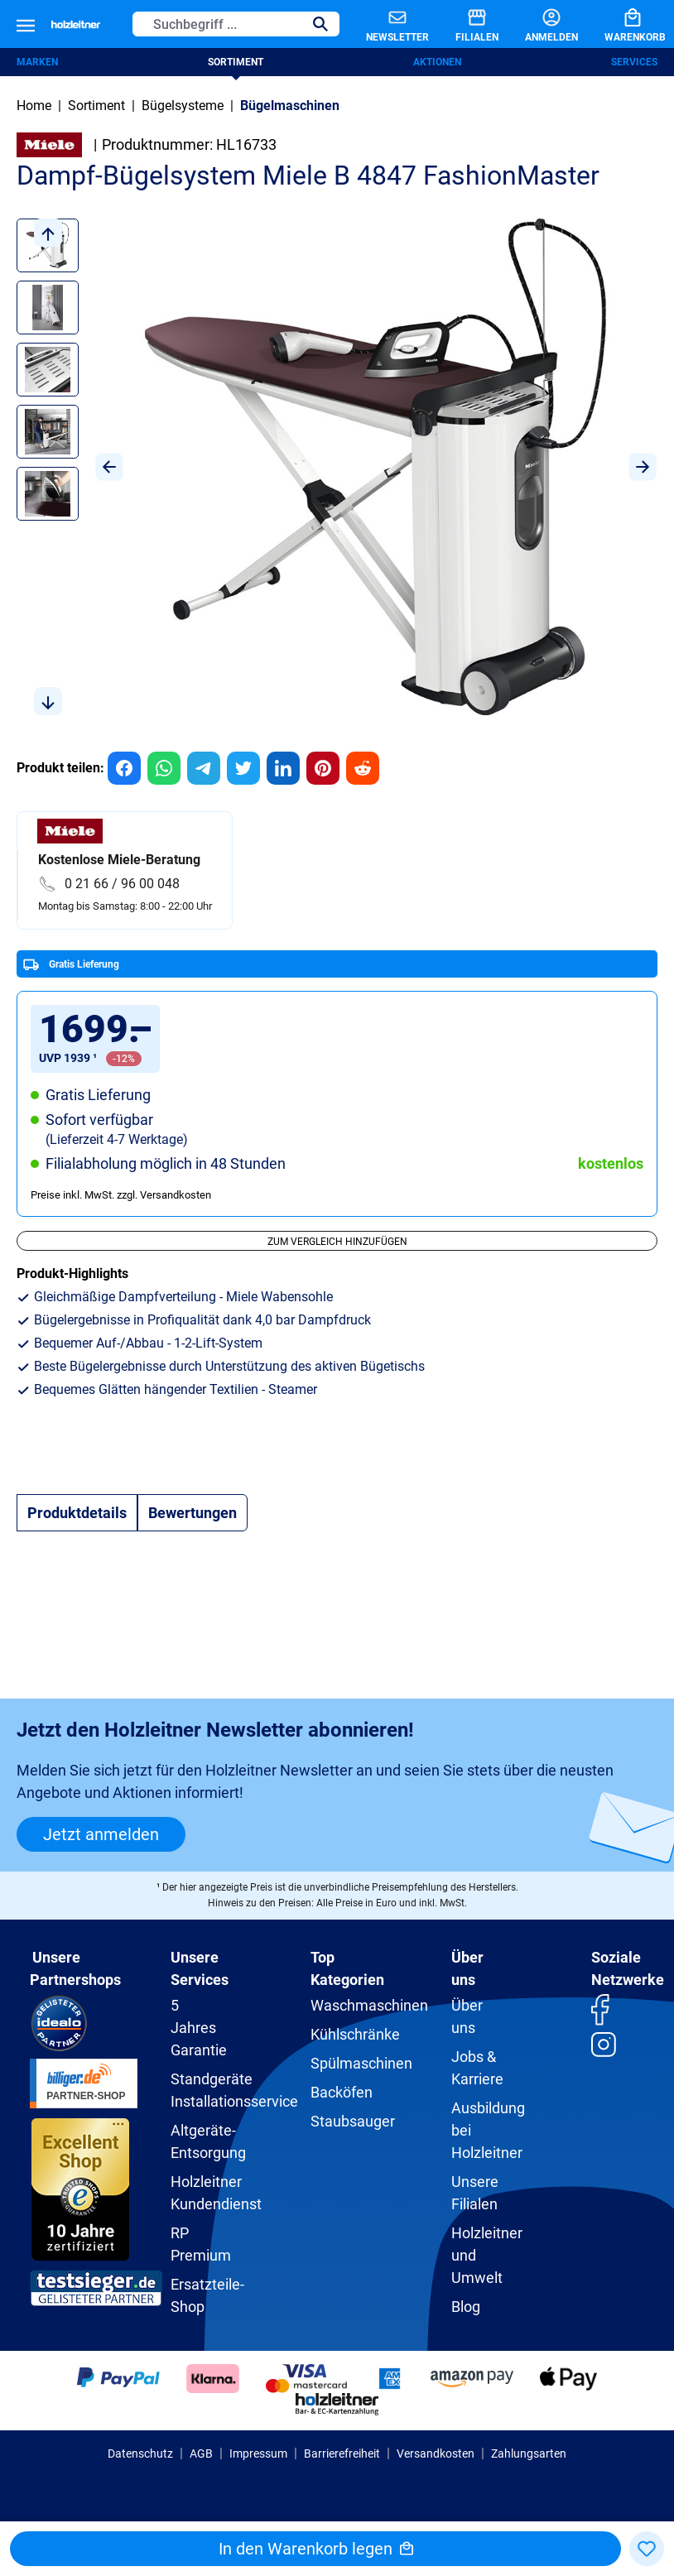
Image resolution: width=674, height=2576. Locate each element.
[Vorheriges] (109, 467)
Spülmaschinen (361, 2063)
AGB (201, 2453)
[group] (124, 768)
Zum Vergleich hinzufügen (337, 1241)
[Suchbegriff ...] (217, 24)
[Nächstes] (642, 467)
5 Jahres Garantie (199, 2028)
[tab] (77, 1513)
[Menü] (26, 24)
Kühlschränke (355, 2034)
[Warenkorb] (622, 24)
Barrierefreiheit (342, 2453)
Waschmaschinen (369, 2005)
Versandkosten (435, 2453)
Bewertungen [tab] (192, 1512)
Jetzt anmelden (101, 1834)
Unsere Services (200, 1968)
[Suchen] (320, 24)
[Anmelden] (538, 24)
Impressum (258, 2453)
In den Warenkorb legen (316, 2549)
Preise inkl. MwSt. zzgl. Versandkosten (121, 1195)
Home (34, 105)
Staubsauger (353, 2121)
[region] (337, 467)
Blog (465, 2306)
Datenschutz (140, 2453)
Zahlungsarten (528, 2453)
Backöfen (342, 2092)
